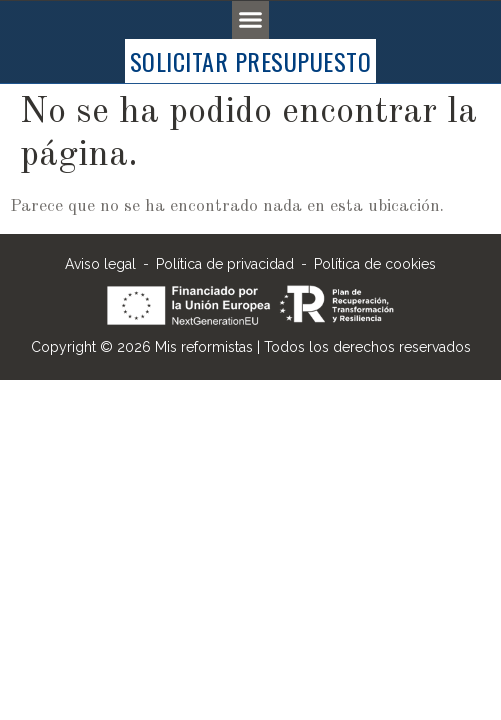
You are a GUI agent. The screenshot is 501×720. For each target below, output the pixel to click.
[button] (251, 20)
